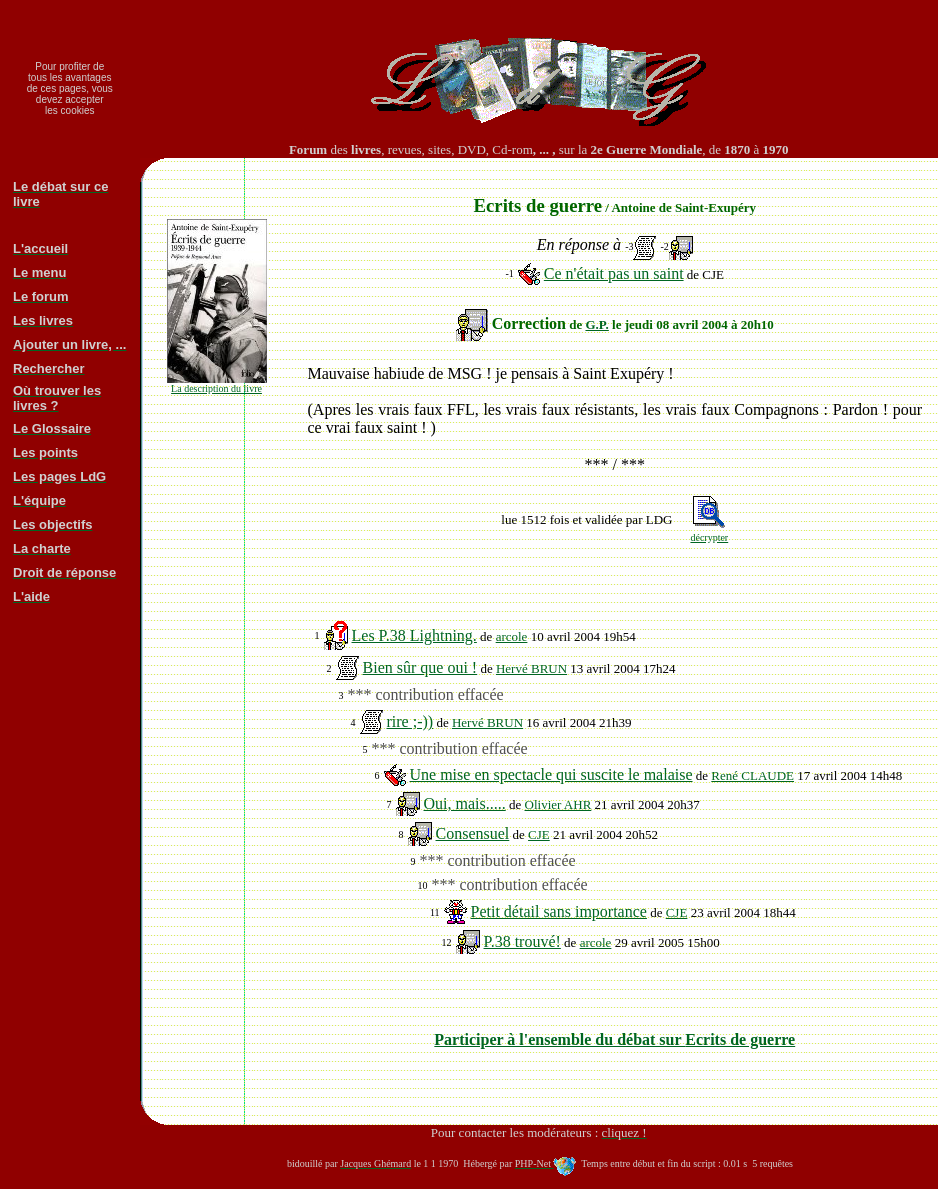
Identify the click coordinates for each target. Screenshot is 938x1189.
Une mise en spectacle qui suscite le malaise (551, 774)
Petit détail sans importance (559, 911)
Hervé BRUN (531, 668)
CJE (539, 834)
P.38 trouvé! (522, 941)
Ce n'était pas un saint (614, 273)
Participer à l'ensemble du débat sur (614, 1039)
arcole (512, 636)
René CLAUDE (752, 775)
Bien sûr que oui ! (420, 667)
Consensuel (473, 833)
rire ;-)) (410, 721)
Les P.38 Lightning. (414, 635)
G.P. (596, 324)
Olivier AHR (558, 804)
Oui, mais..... (465, 803)
